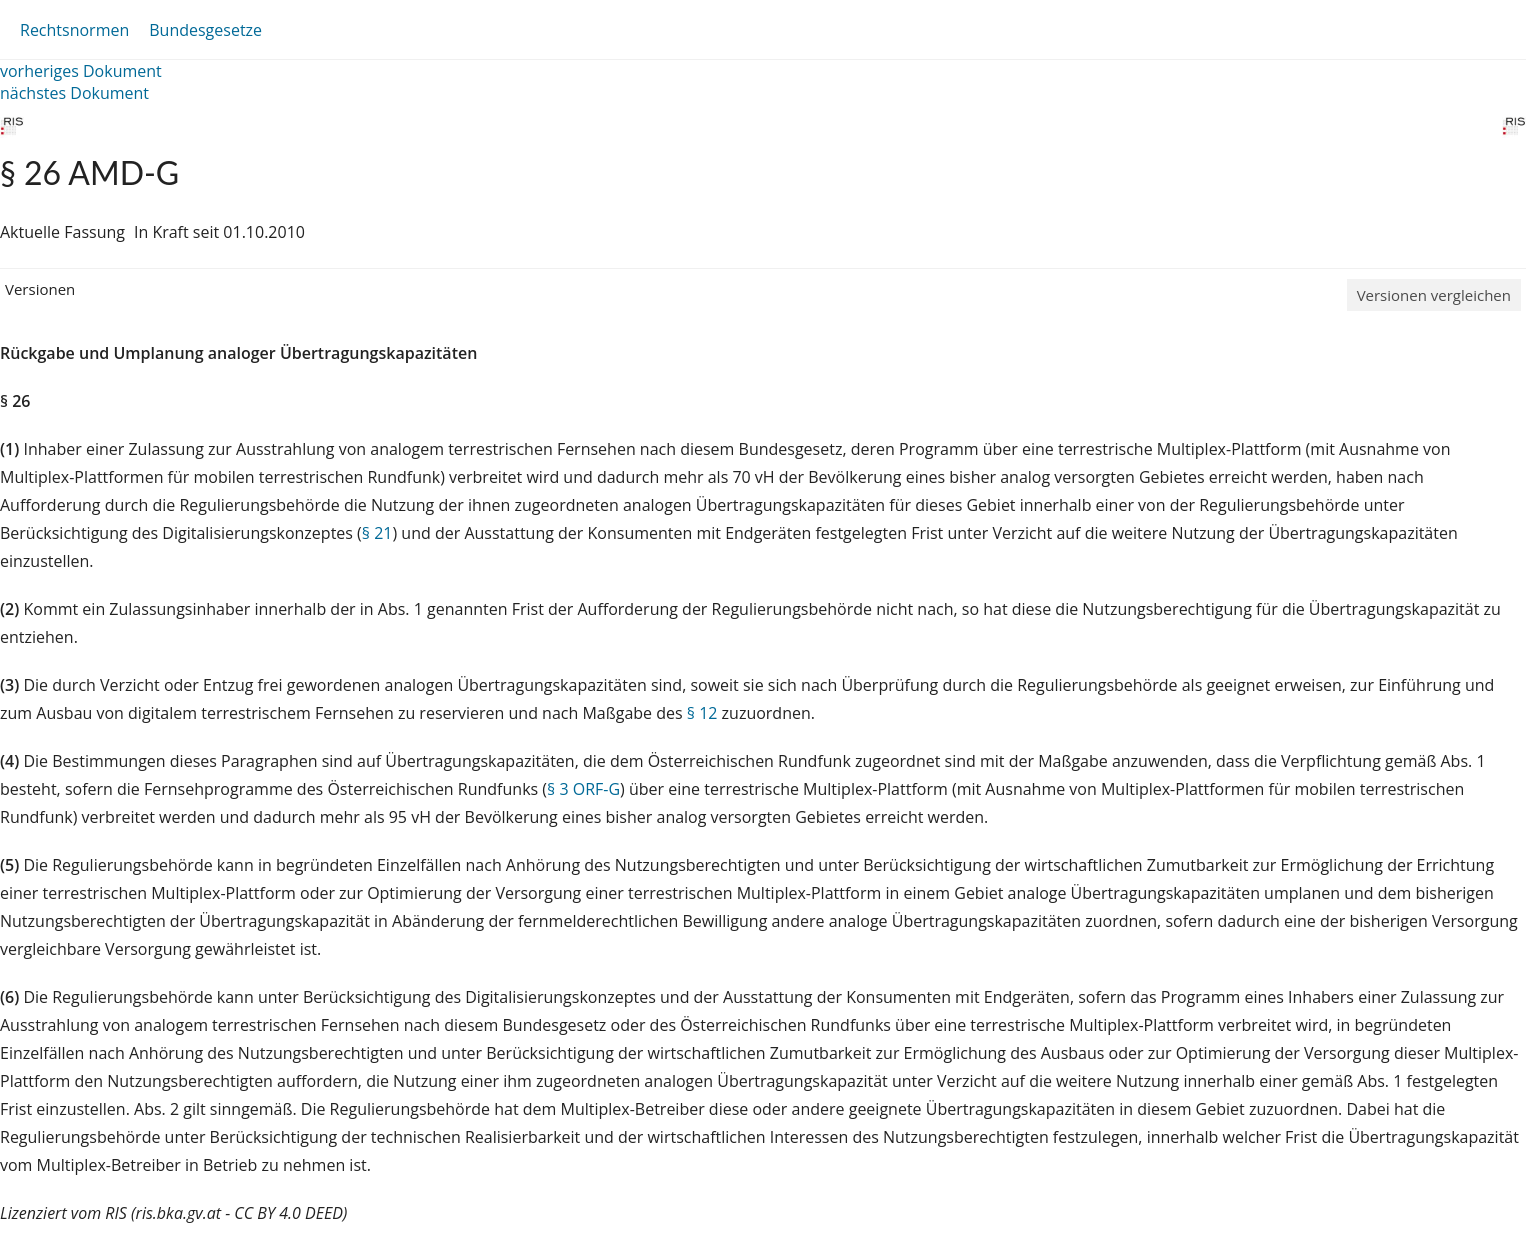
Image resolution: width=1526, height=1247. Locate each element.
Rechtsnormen (74, 30)
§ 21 (377, 533)
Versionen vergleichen (1434, 295)
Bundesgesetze (205, 30)
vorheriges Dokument (81, 71)
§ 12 (702, 713)
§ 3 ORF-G (583, 789)
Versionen (40, 289)
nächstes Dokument (74, 93)
